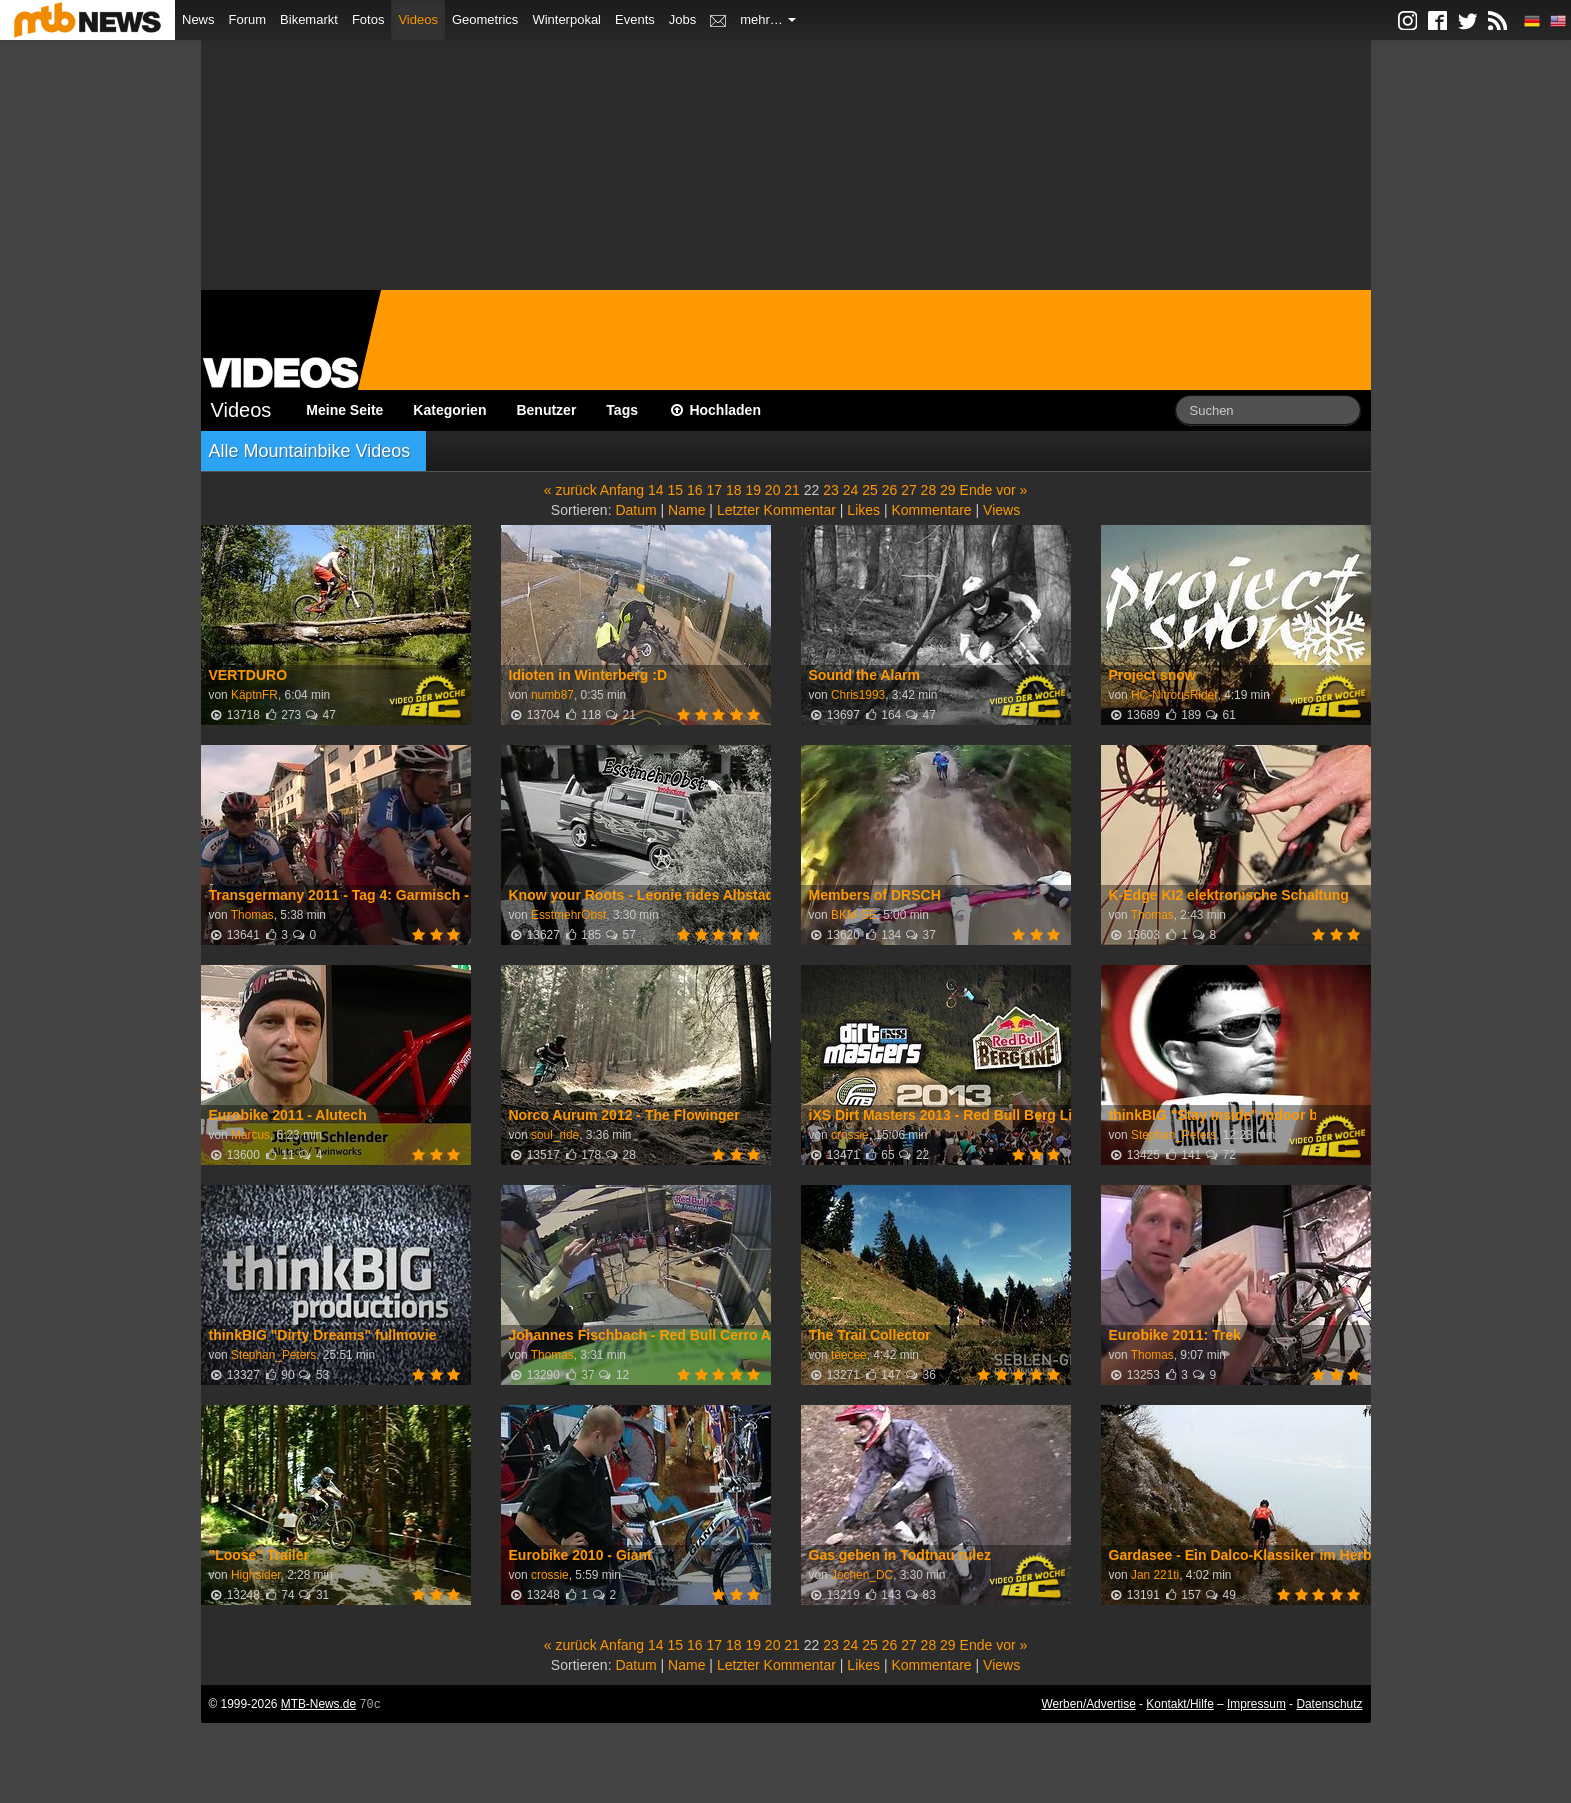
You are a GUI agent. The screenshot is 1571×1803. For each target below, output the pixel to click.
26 (890, 490)
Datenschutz (1329, 1704)
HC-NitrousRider (1174, 695)
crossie (850, 1135)
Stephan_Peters (1173, 1135)
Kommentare (931, 510)
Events (635, 19)
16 (695, 490)
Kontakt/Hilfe (1179, 1704)
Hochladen (714, 410)
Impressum (1256, 1704)
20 (773, 490)
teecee (849, 1355)
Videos (418, 19)
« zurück (570, 490)
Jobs (682, 19)
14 (656, 490)
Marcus (250, 1135)
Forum (248, 19)
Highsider (256, 1575)
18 (734, 490)
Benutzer (546, 410)
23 (831, 490)
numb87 (552, 695)
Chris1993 (858, 695)
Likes (863, 510)
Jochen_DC (862, 1575)
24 (851, 490)
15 (676, 490)
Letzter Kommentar (776, 510)
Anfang (622, 490)
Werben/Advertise (1088, 1704)
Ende (976, 490)
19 (753, 490)
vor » (1011, 490)
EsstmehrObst (568, 915)
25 (870, 490)
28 (929, 490)
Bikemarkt (309, 19)
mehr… (768, 19)
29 (948, 490)
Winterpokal (566, 19)
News (198, 19)
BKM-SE (854, 915)
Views (1001, 510)
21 (792, 490)
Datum (635, 510)
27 (909, 490)
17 (714, 490)
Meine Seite (344, 410)
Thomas (252, 915)
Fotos (368, 19)
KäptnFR (254, 695)
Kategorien (449, 410)
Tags (622, 410)
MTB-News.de (318, 1704)
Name (686, 510)
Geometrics (485, 19)
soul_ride (555, 1135)
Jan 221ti (1155, 1575)
